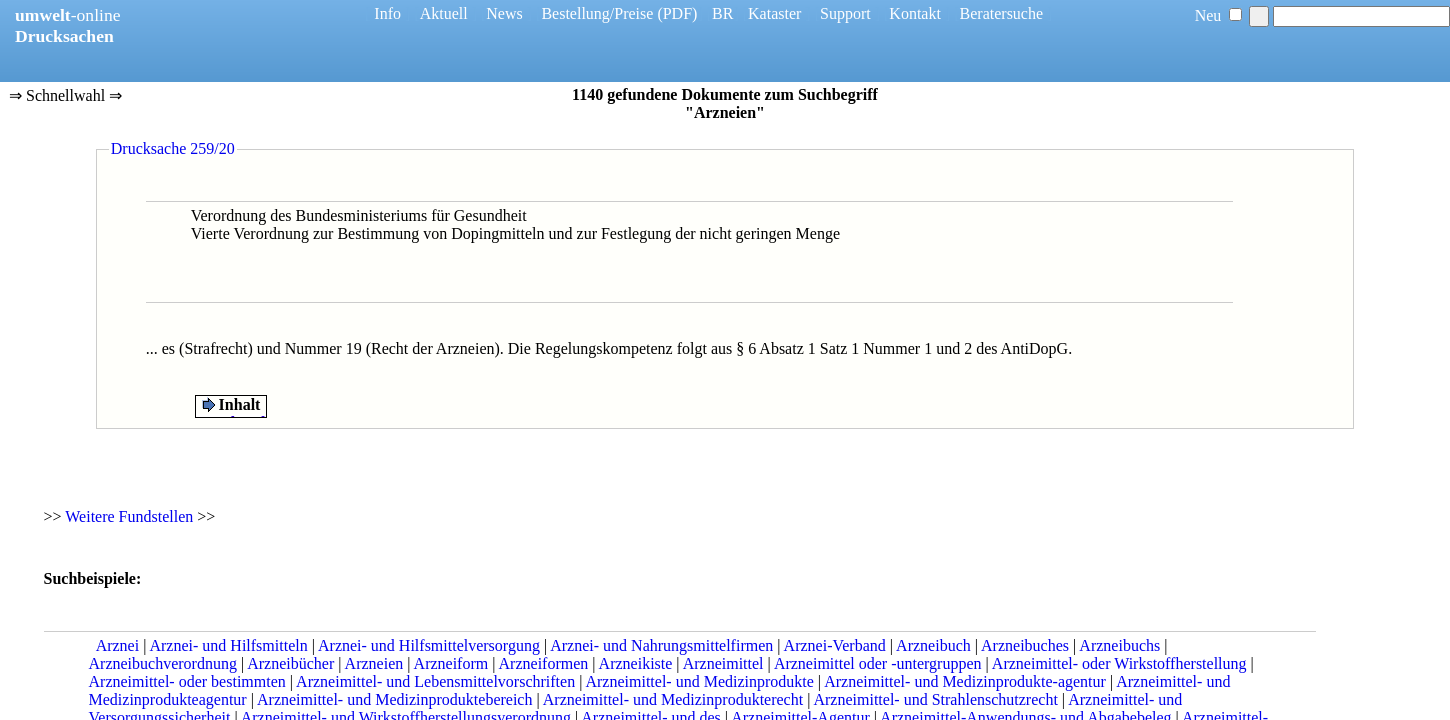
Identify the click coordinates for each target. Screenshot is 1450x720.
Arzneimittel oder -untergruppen (878, 663)
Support (845, 13)
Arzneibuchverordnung (163, 663)
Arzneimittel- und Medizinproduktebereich (394, 699)
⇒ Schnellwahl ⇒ (65, 97)
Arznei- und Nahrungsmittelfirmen (661, 645)
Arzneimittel (723, 663)
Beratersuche (1002, 13)
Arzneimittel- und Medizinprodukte (699, 681)
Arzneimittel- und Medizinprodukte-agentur (965, 681)
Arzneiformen (544, 663)
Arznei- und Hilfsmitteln (228, 645)
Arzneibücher (290, 663)
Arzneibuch (933, 645)
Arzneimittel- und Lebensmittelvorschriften (435, 681)
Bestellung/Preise (597, 13)
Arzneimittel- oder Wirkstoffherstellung (1119, 663)
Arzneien (374, 663)
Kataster (774, 13)
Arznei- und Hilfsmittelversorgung (429, 645)
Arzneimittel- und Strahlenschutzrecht (935, 699)
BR (722, 13)
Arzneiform (451, 663)
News (504, 13)
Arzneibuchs (1119, 645)
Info (387, 13)
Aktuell (444, 13)
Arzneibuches (1025, 645)
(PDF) (677, 13)
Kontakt (915, 13)
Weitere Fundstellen (129, 516)
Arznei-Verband (835, 645)
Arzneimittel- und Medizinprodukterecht (673, 699)
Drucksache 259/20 (173, 148)
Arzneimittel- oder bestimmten (187, 681)
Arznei (118, 645)
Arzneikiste (636, 663)
